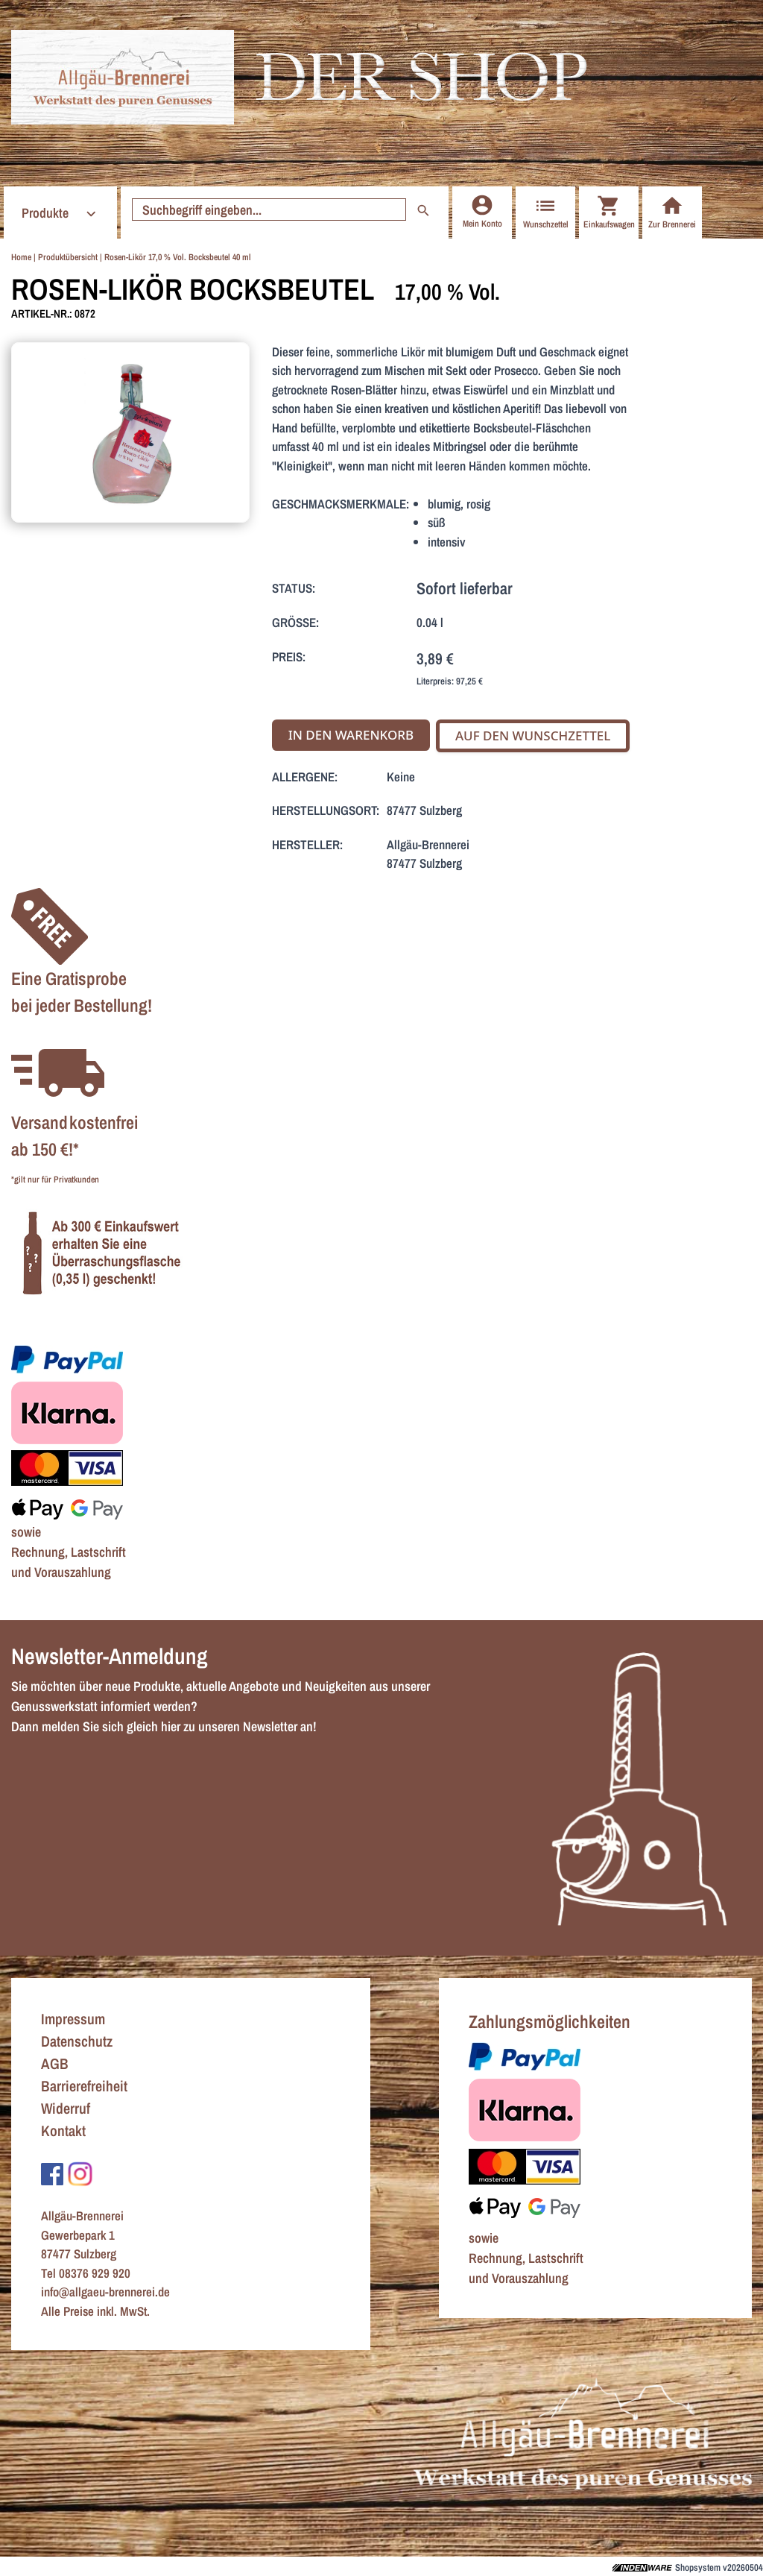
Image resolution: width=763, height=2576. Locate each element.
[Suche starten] (269, 209)
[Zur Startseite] (122, 77)
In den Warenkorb (351, 734)
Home (21, 257)
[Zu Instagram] (80, 2173)
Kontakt (63, 2130)
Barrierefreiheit (84, 2086)
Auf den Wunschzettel (532, 735)
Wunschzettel (546, 212)
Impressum (73, 2019)
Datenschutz (77, 2041)
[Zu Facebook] (52, 2173)
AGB (55, 2063)
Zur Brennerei (672, 212)
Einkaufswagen (609, 212)
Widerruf (65, 2108)
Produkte (61, 213)
